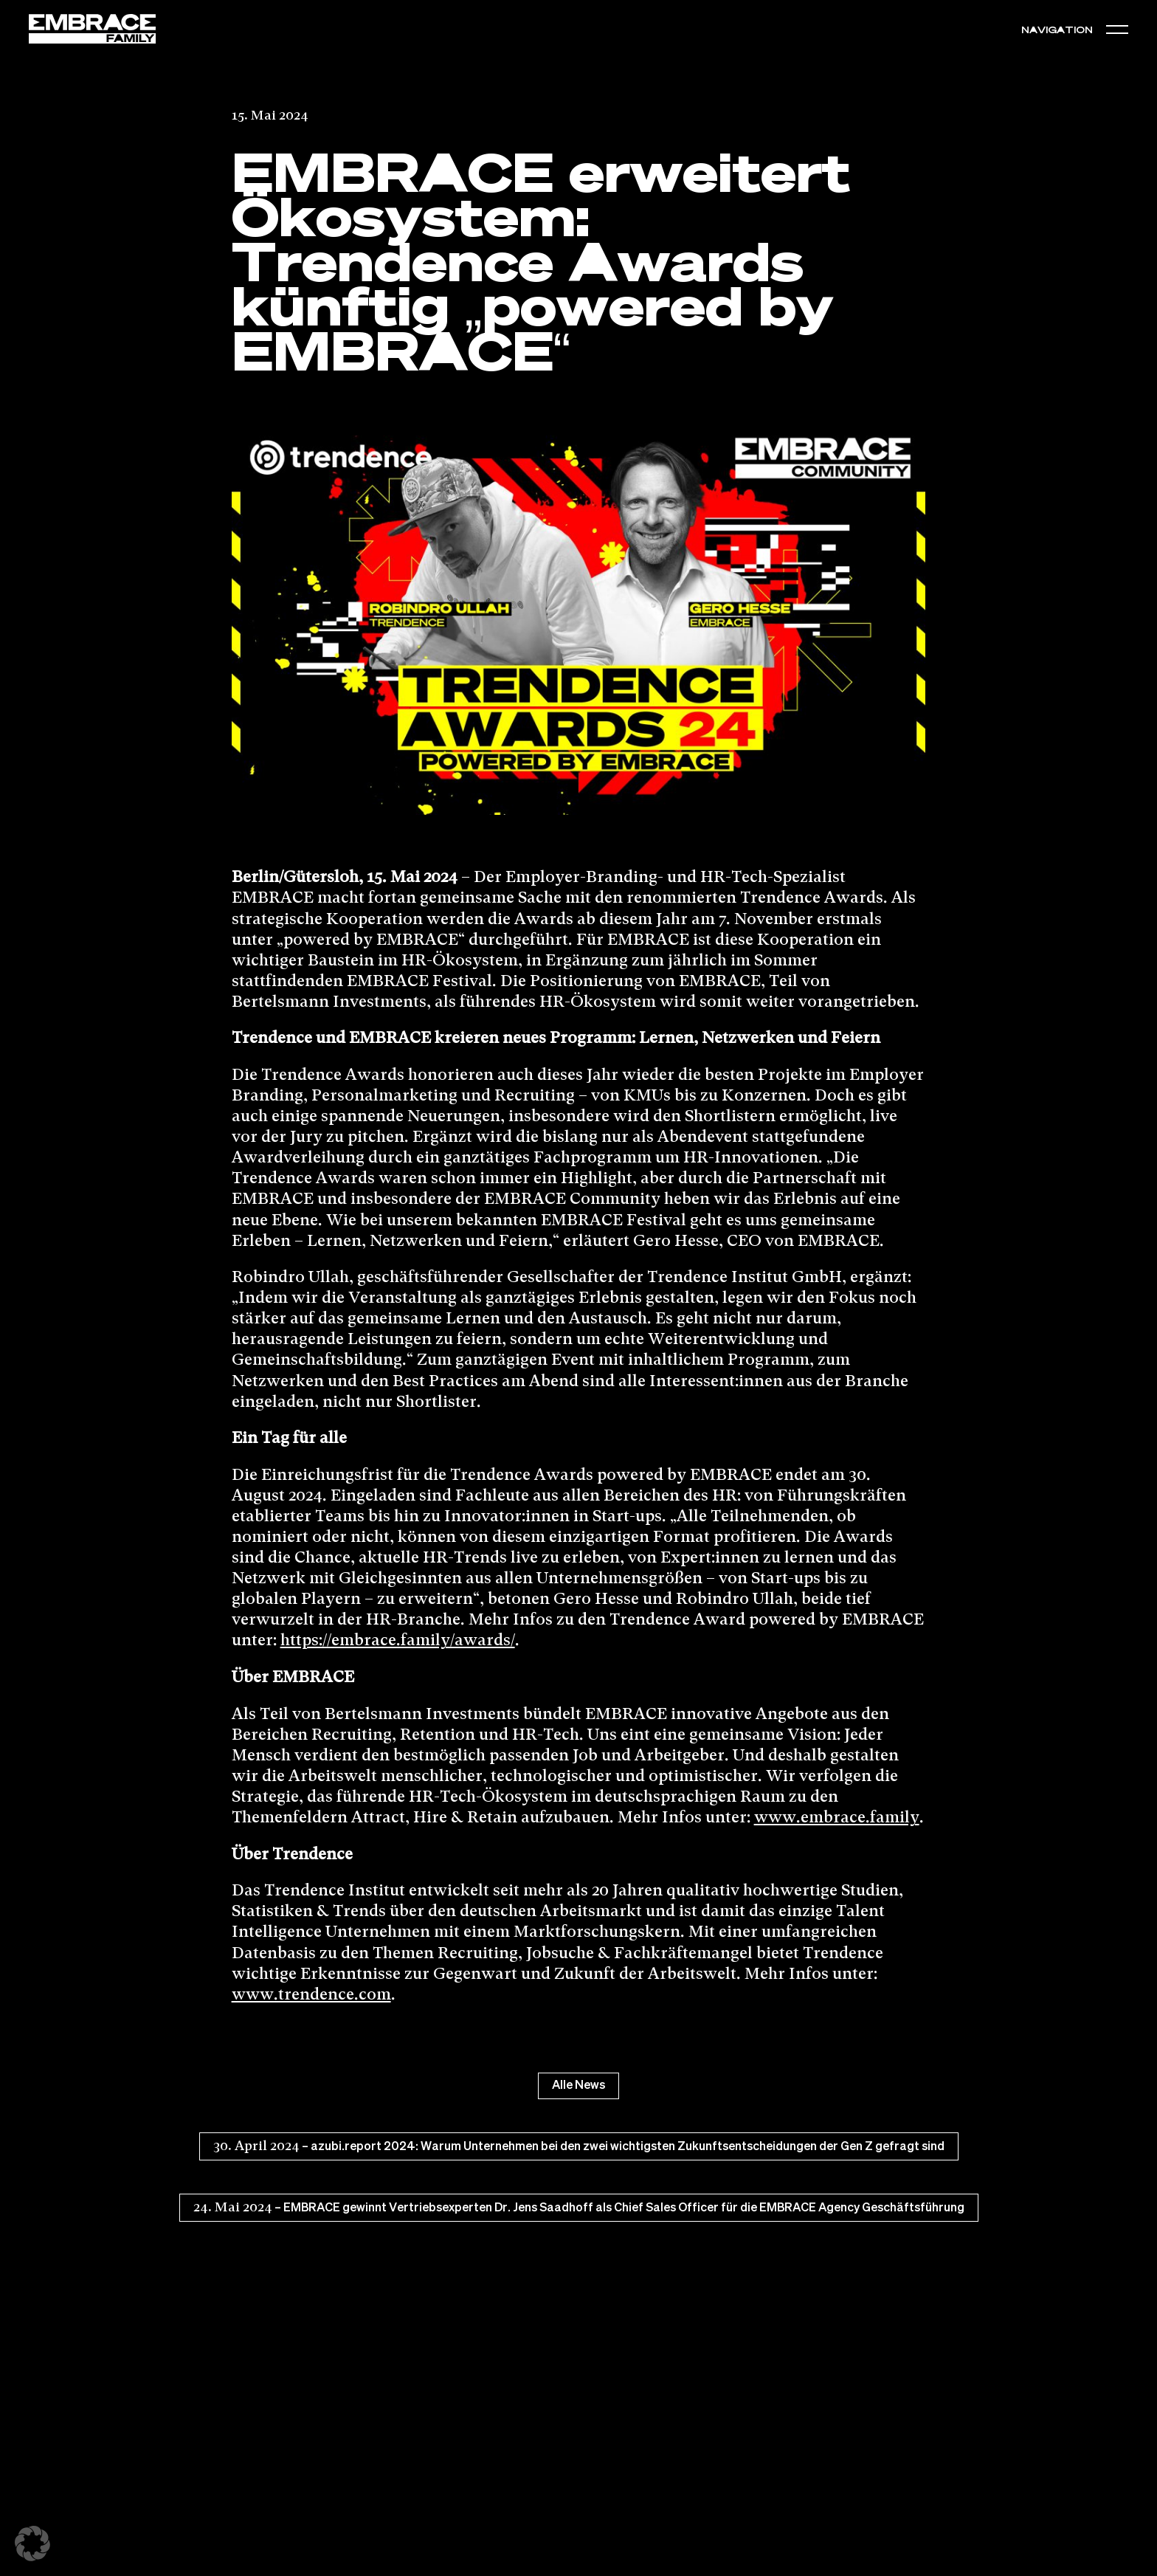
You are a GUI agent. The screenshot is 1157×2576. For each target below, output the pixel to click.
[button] (1117, 29)
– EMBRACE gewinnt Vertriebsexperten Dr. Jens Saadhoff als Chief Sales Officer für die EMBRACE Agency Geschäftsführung (578, 2207)
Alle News (578, 2085)
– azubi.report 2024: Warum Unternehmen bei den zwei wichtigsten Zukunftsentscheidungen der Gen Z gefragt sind (578, 2146)
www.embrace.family (836, 1818)
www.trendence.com (311, 1995)
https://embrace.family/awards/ (397, 1641)
